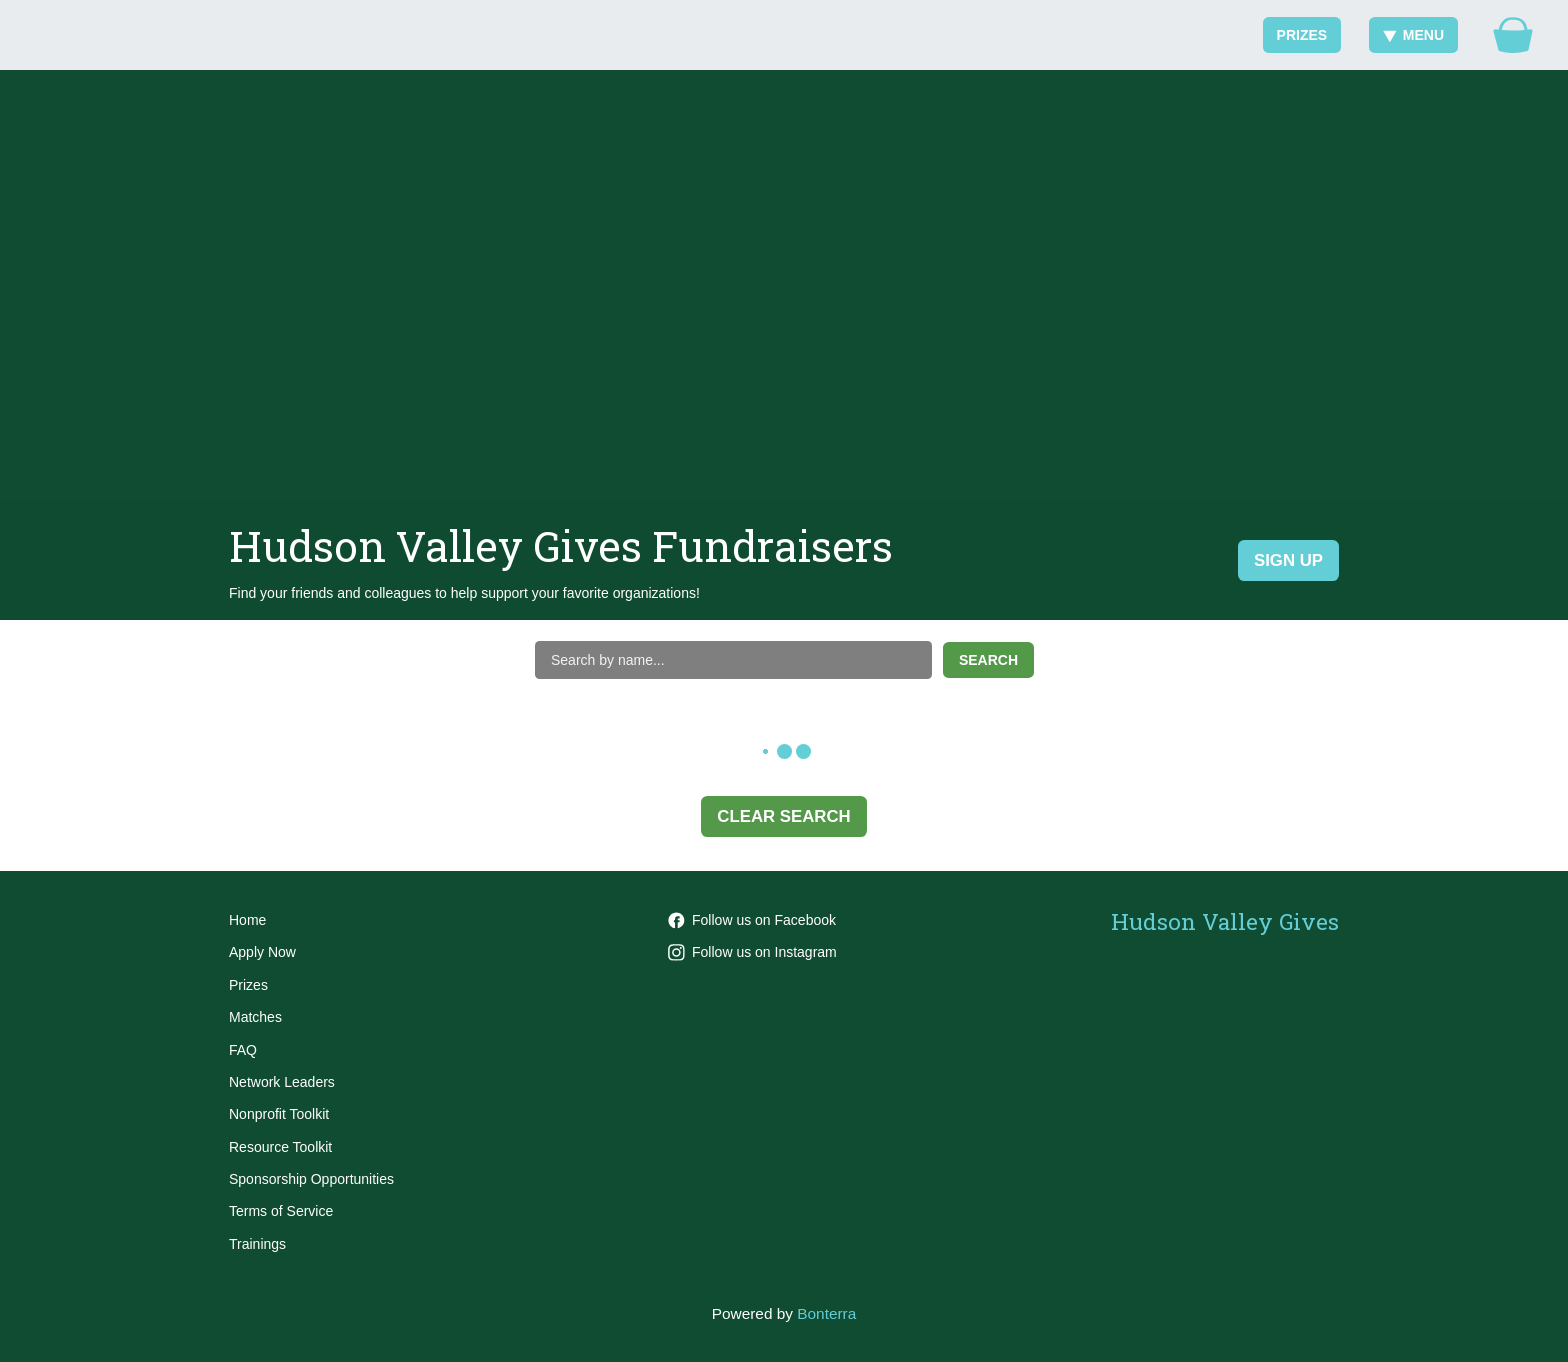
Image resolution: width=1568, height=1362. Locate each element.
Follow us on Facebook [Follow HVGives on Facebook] (752, 920)
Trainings (257, 1244)
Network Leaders (282, 1082)
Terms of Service (281, 1211)
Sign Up (1288, 560)
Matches (255, 1017)
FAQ (243, 1050)
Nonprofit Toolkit (279, 1114)
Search (988, 660)
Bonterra (826, 1313)
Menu (1413, 35)
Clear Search (783, 816)
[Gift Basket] (1513, 35)
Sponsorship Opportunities (311, 1179)
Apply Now (262, 952)
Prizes (1302, 35)
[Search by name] (733, 660)
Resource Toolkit (280, 1147)
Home (247, 920)
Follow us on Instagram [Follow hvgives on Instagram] (752, 952)
